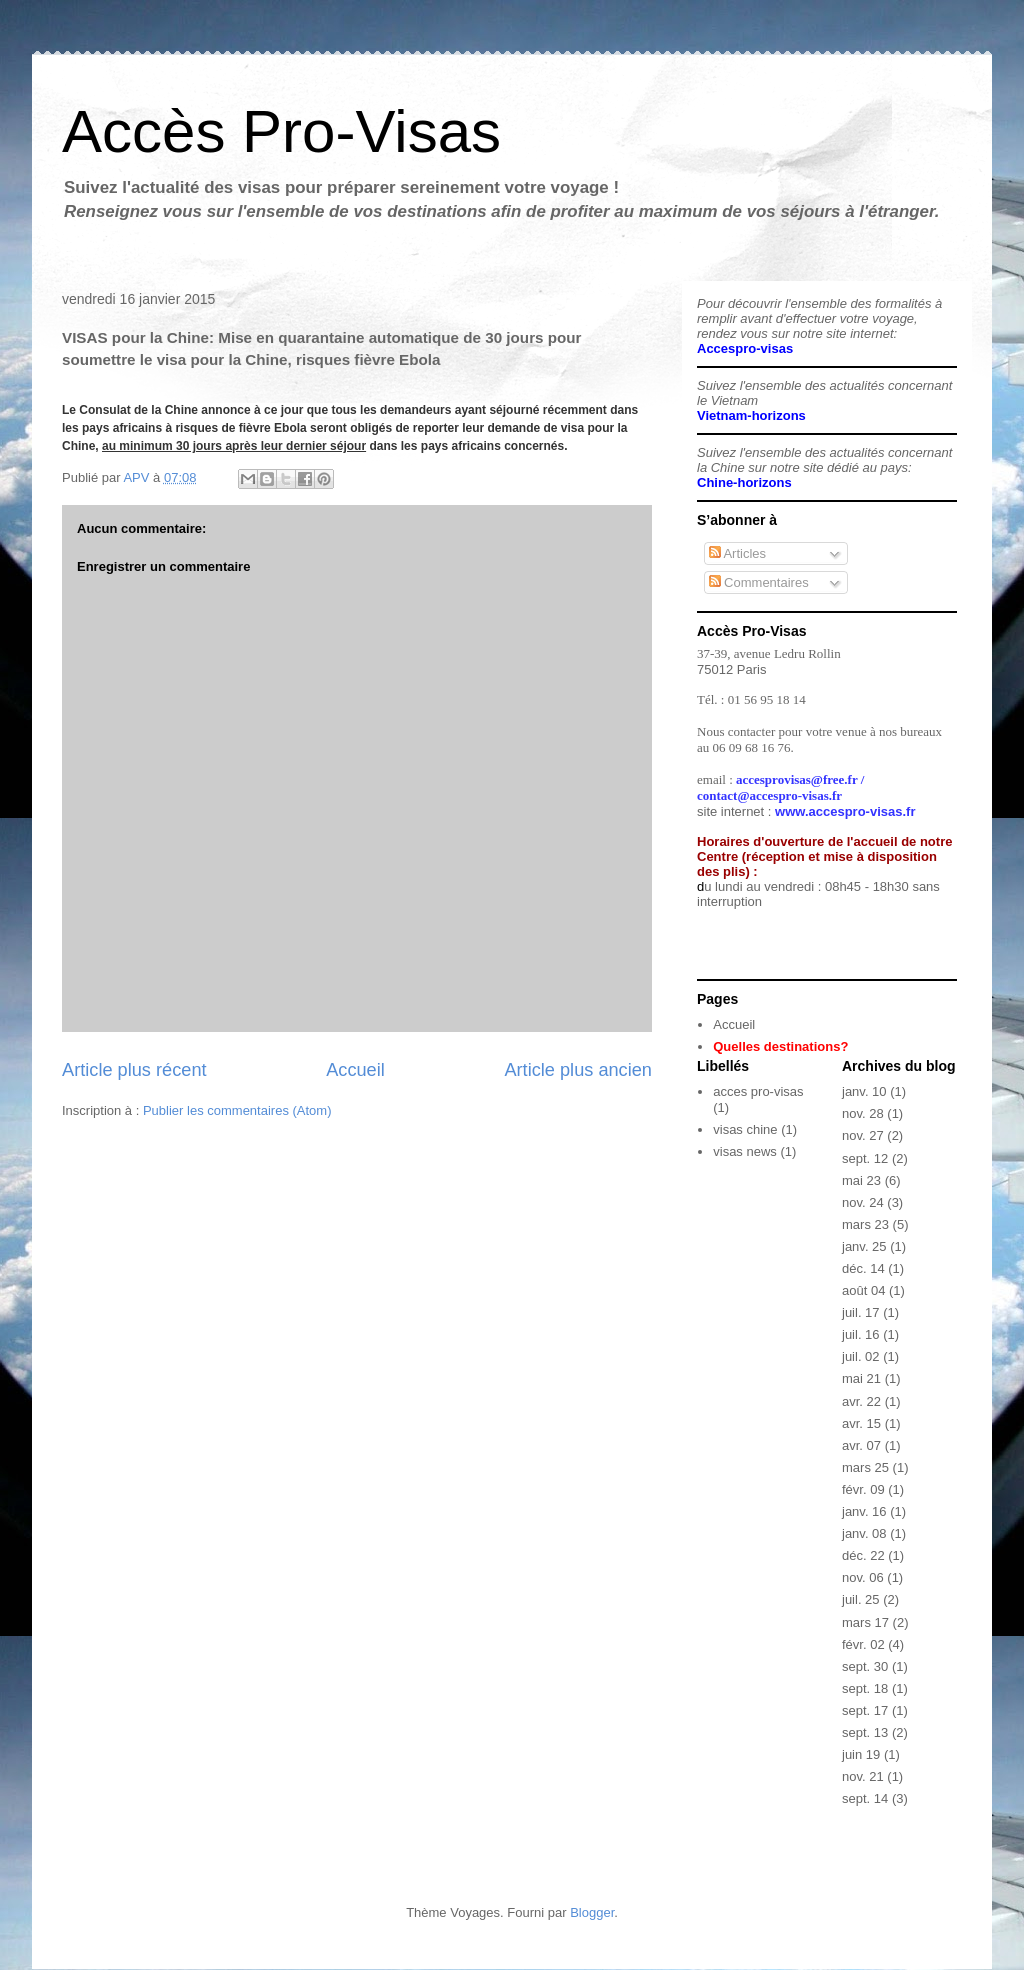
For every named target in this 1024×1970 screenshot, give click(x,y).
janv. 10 (864, 1091)
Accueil (355, 1070)
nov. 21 (863, 1776)
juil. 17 (861, 1312)
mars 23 (865, 1224)
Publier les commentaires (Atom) (237, 1110)
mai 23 (861, 1180)
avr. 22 (861, 1401)
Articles (738, 553)
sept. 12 (865, 1158)
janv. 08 (864, 1533)
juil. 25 (861, 1599)
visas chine (745, 1129)
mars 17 (865, 1622)
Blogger (592, 1912)
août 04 (863, 1290)
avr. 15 (861, 1423)
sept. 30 (865, 1666)
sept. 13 (865, 1732)
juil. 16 (861, 1334)
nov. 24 (863, 1202)
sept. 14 (865, 1798)
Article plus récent (134, 1070)
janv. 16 (864, 1511)
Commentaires (759, 582)
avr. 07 (861, 1445)
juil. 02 (861, 1356)
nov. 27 (863, 1135)
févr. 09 (863, 1489)
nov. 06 (863, 1577)
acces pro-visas (758, 1091)
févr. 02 (863, 1644)
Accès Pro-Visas (281, 131)
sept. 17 (865, 1710)
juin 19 (861, 1754)
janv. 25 (864, 1246)
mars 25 (865, 1467)
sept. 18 (865, 1688)
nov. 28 (863, 1113)
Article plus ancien (578, 1070)
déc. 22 (863, 1555)
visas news (745, 1151)
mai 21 (861, 1378)
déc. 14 (863, 1268)
